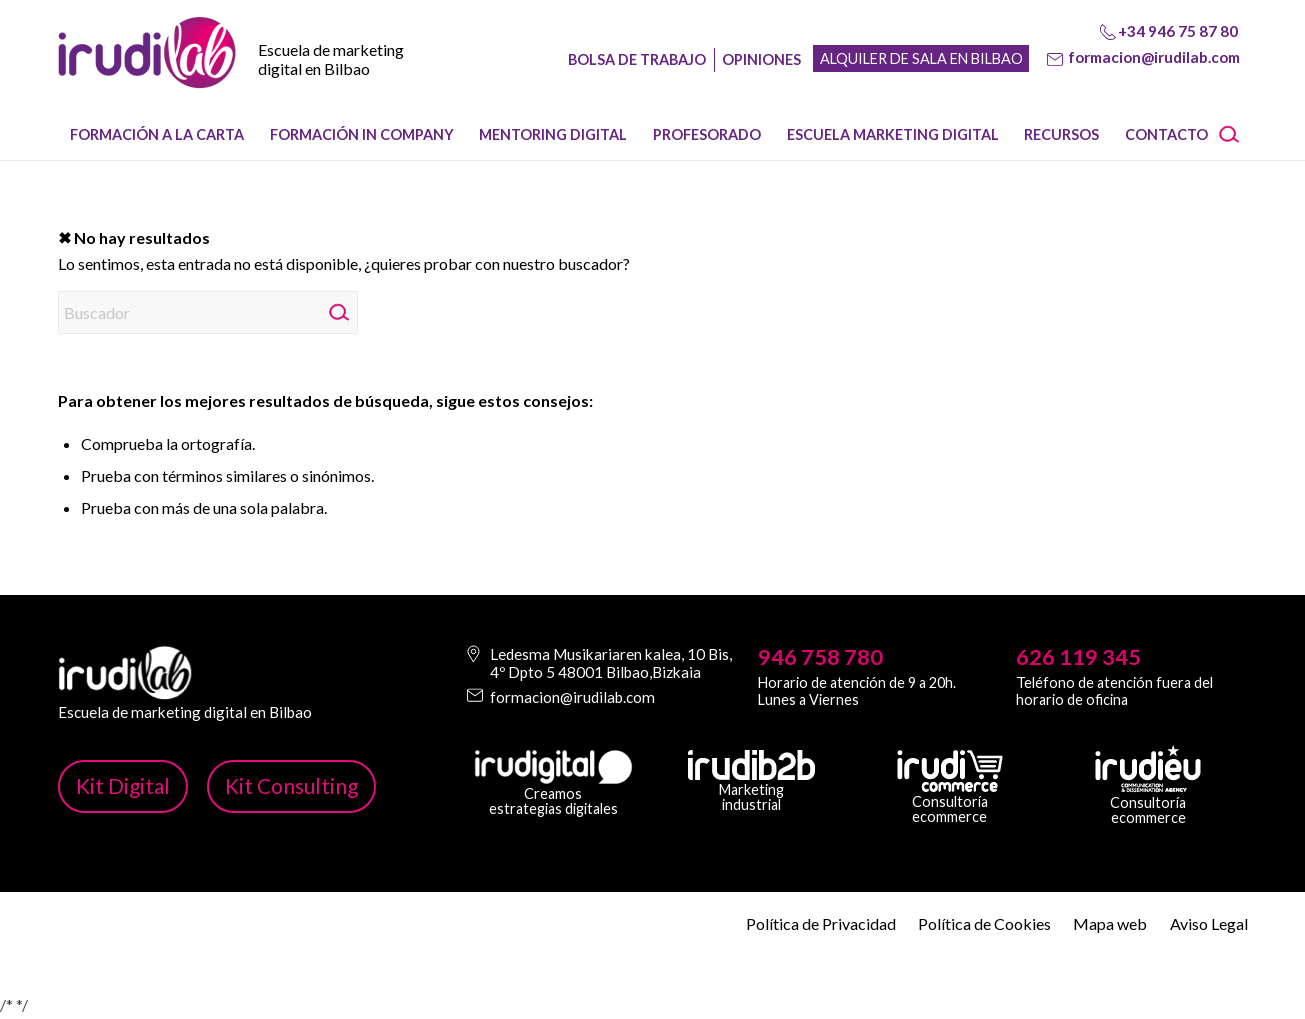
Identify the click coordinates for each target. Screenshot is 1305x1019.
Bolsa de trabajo (637, 59)
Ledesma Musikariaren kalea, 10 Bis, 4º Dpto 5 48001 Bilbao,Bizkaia (611, 663)
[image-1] (147, 71)
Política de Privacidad (821, 923)
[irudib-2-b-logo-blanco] (751, 765)
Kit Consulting (291, 785)
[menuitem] (158, 135)
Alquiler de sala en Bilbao (921, 58)
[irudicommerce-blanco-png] (950, 771)
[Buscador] (208, 312)
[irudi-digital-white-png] (553, 767)
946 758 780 (820, 657)
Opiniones (761, 59)
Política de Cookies (984, 923)
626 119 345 (1078, 657)
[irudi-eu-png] (1148, 769)
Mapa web (1110, 923)
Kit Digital (123, 785)
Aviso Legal (1209, 923)
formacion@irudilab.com (1154, 57)
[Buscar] (1236, 135)
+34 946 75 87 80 (1178, 31)
